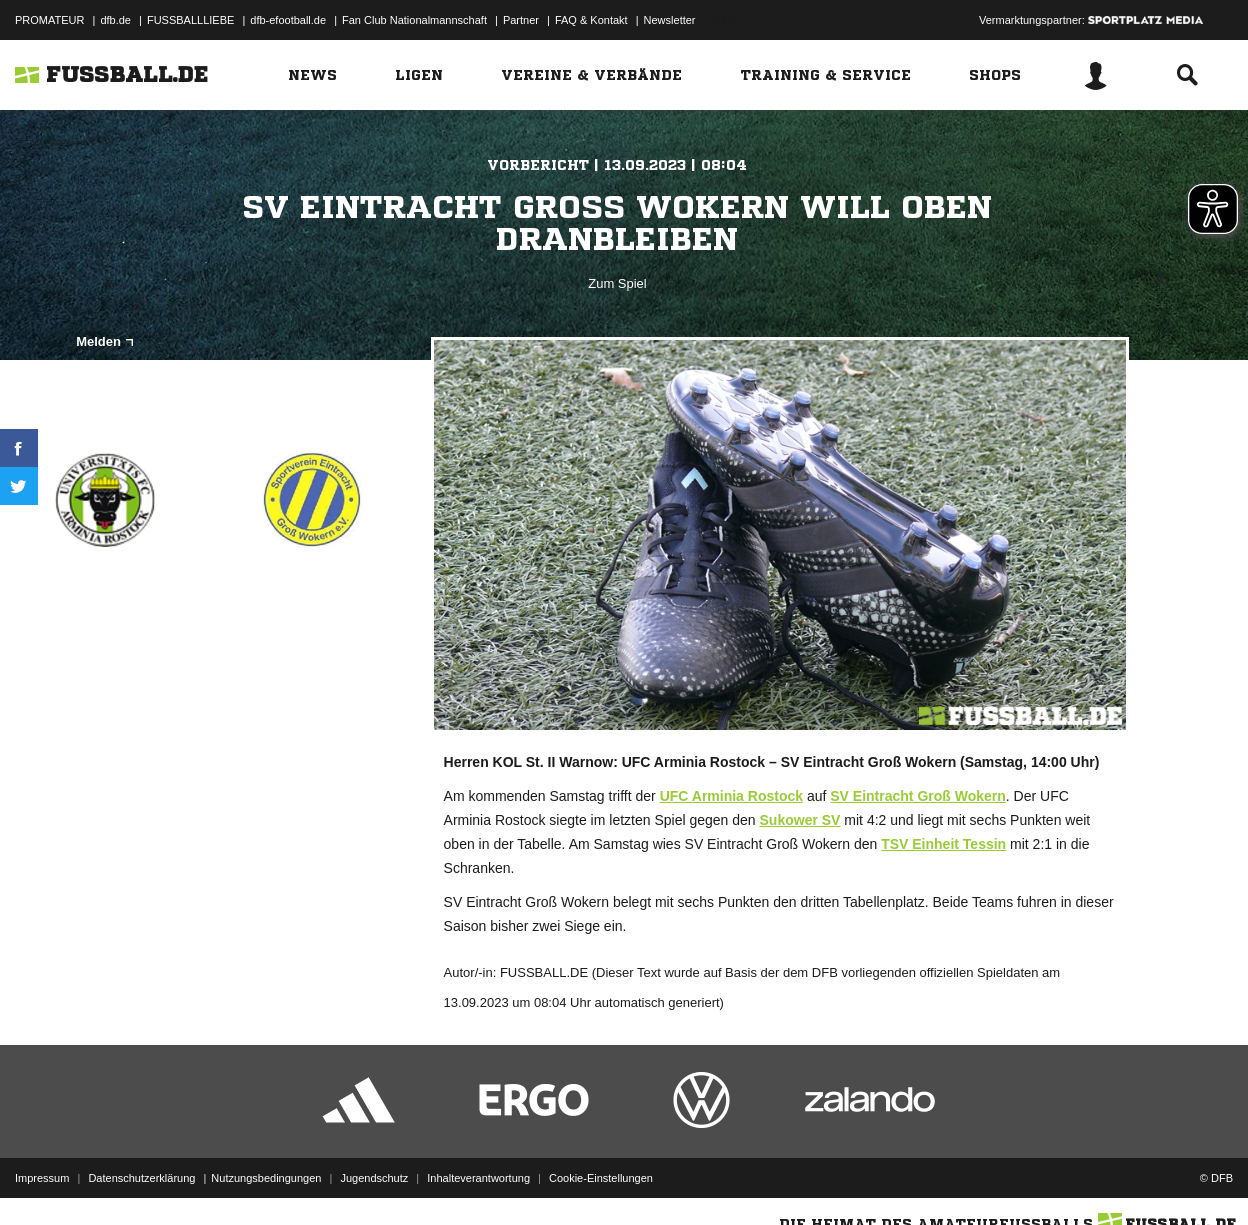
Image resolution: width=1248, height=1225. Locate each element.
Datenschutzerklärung (141, 1178)
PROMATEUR (49, 20)
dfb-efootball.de (288, 20)
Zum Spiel (617, 283)
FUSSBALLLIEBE (190, 20)
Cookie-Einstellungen (601, 1178)
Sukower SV (800, 820)
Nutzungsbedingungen (266, 1178)
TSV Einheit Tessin (943, 844)
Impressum (42, 1178)
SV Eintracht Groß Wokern (918, 796)
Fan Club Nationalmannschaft (414, 20)
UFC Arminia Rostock (731, 796)
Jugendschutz (374, 1178)
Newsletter (670, 20)
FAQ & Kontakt (591, 20)
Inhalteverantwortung (478, 1178)
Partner (521, 20)
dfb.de (115, 20)
